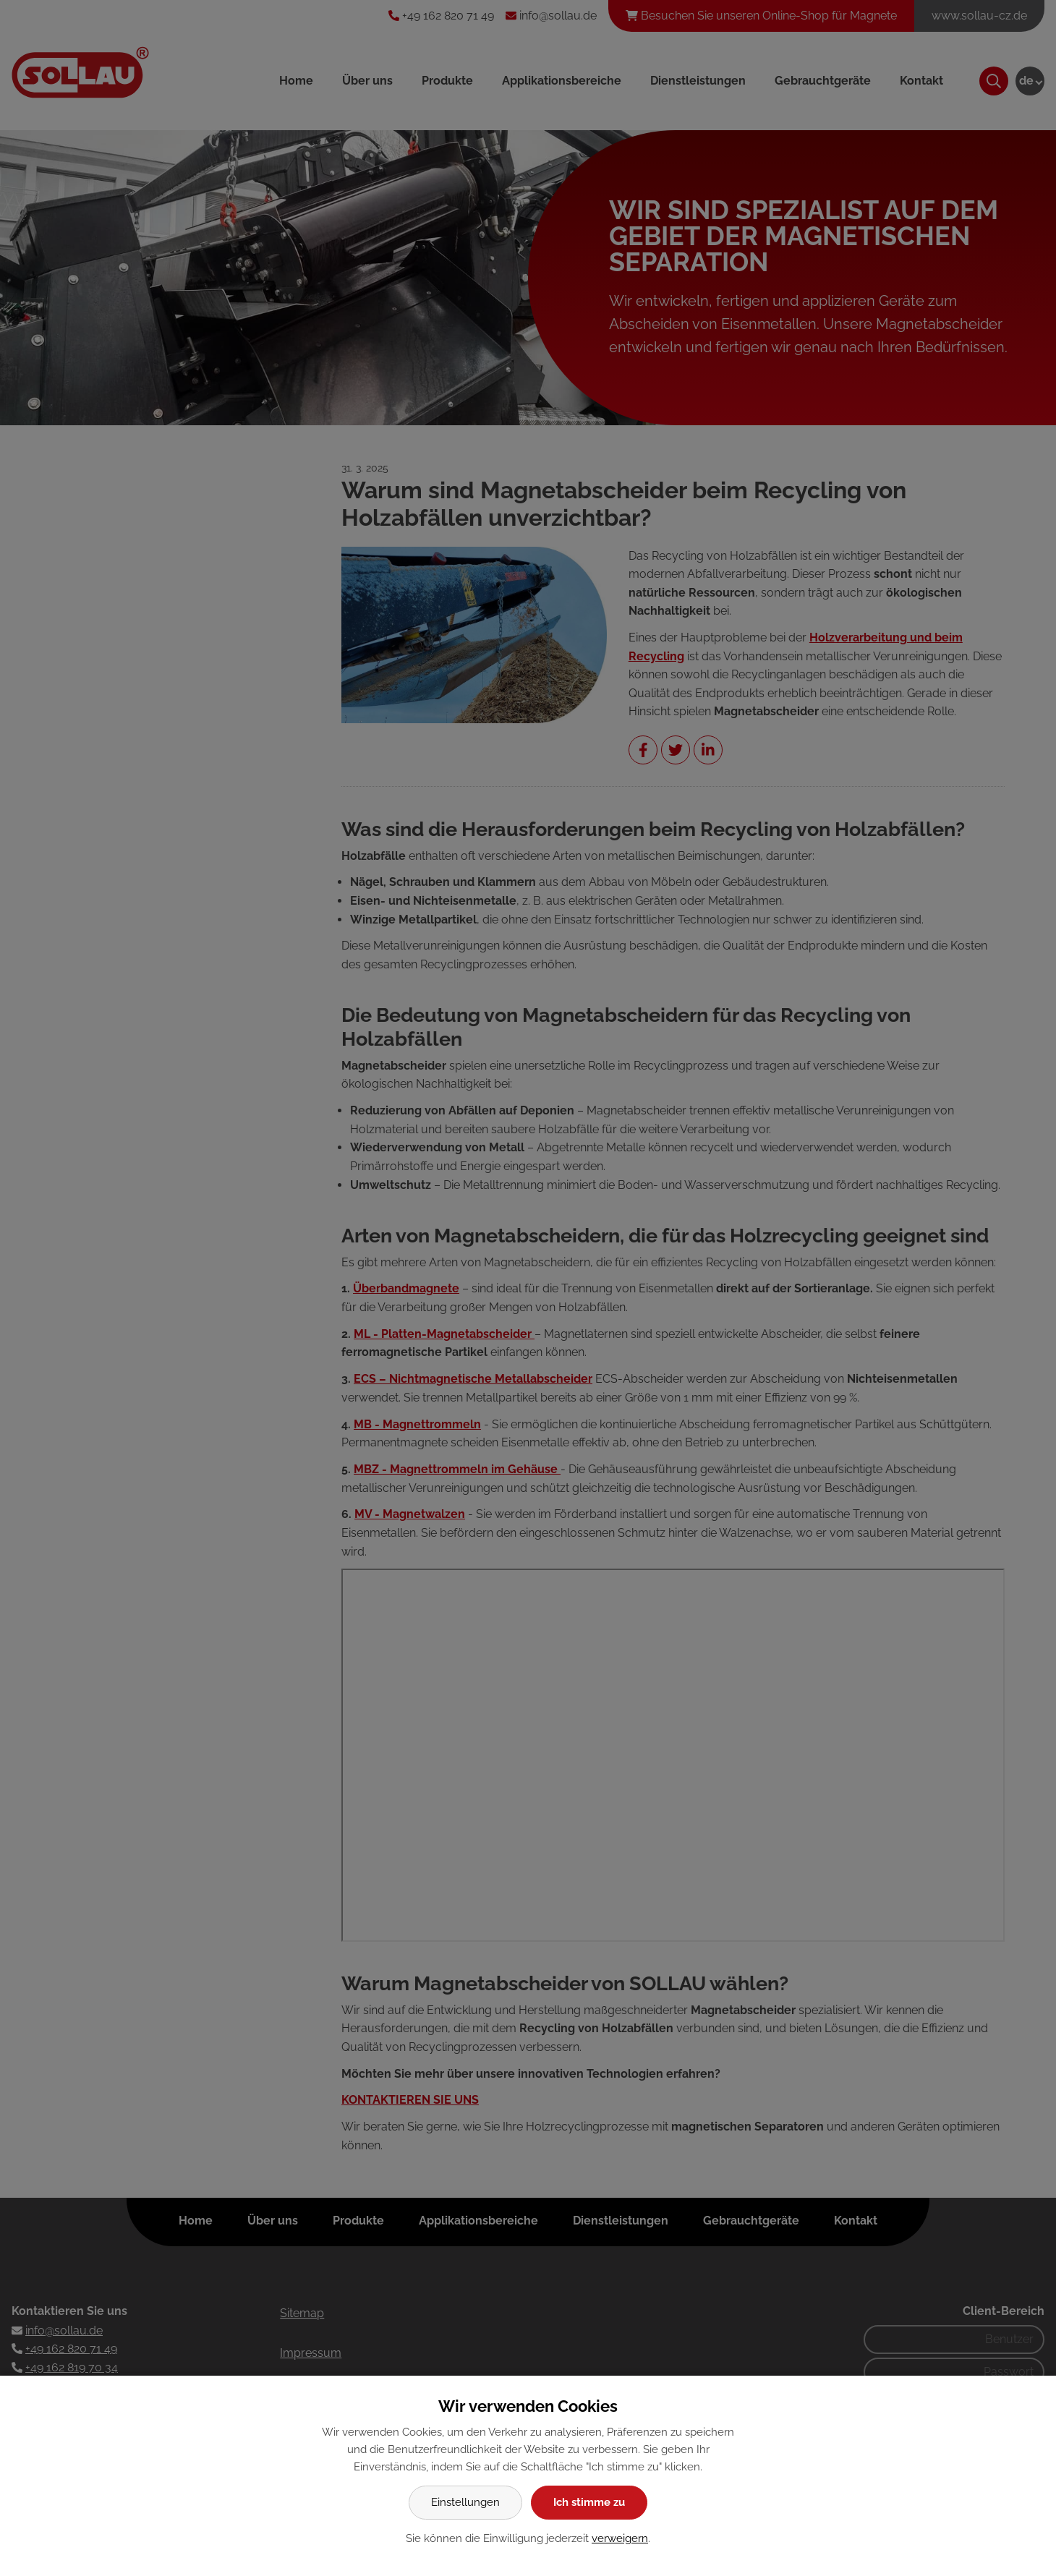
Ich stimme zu (589, 2502)
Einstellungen (465, 2502)
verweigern (620, 2538)
